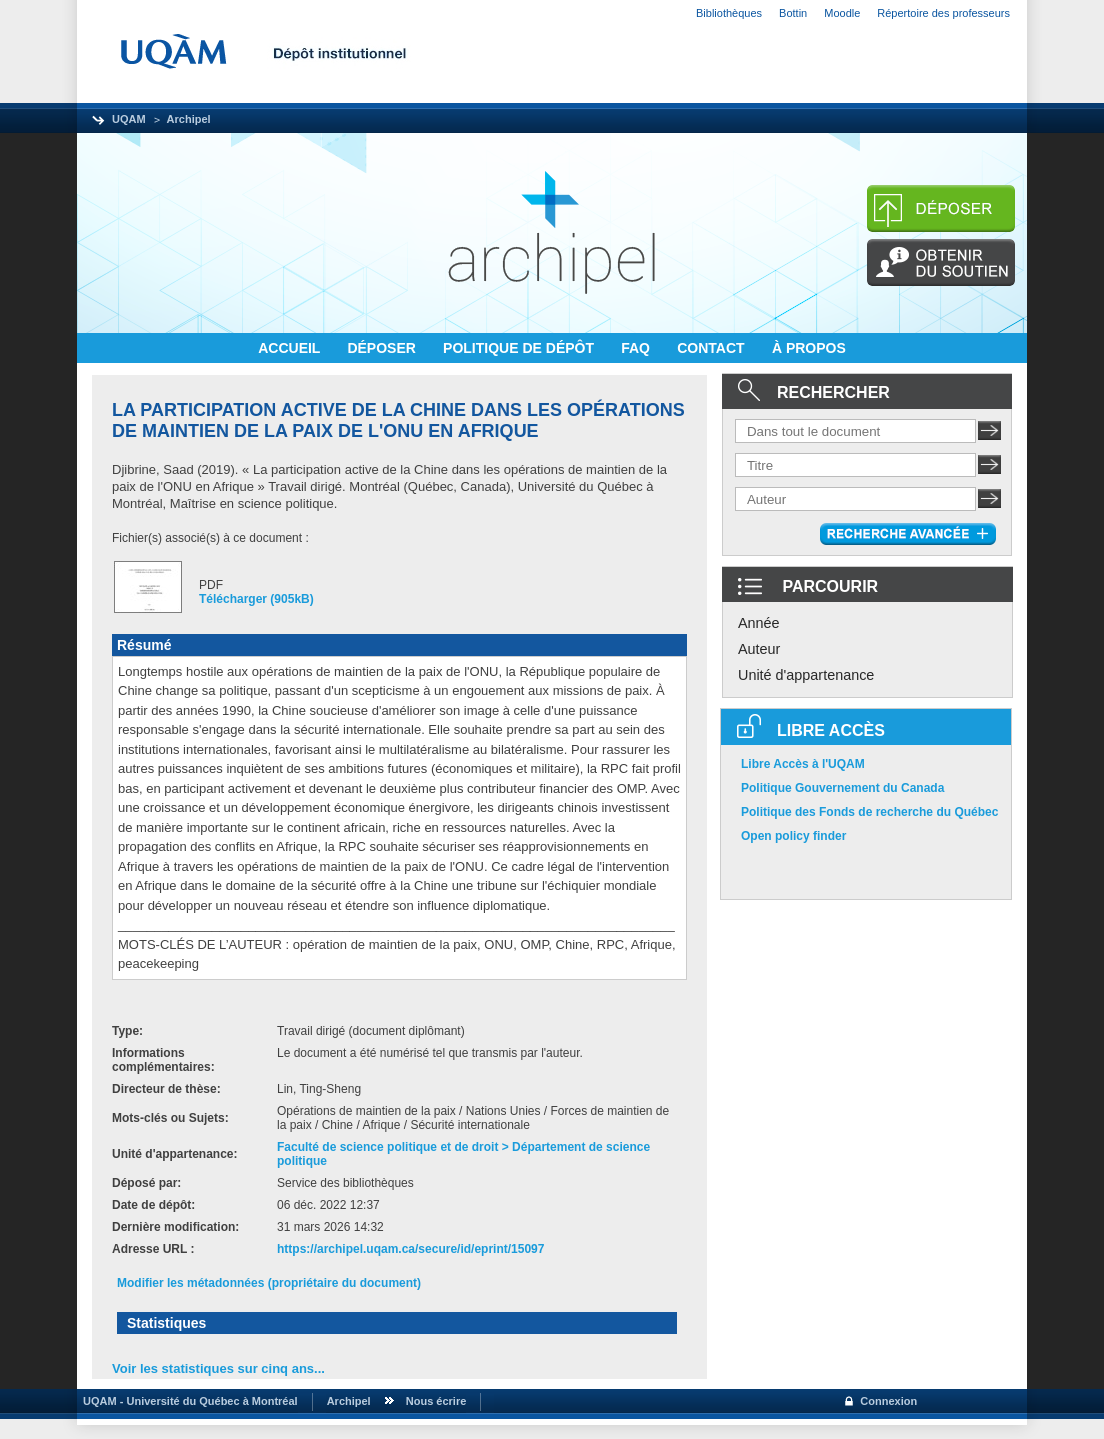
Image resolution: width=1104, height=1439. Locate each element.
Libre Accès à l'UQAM (803, 764)
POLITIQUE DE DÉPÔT (520, 348)
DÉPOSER (383, 348)
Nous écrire (436, 1401)
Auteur (759, 649)
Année (759, 623)
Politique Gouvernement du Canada (842, 788)
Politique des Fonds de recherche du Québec (869, 812)
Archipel (189, 119)
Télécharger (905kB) (256, 599)
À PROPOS (809, 348)
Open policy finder (793, 836)
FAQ (637, 348)
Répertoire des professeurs (943, 13)
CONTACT (712, 348)
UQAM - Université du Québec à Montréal (187, 1401)
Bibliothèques (729, 13)
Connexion (888, 1401)
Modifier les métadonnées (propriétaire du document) (269, 1283)
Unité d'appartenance (806, 675)
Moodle (842, 13)
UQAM (129, 119)
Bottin (793, 13)
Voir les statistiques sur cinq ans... (218, 1368)
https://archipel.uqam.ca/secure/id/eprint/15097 (410, 1249)
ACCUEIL (291, 348)
